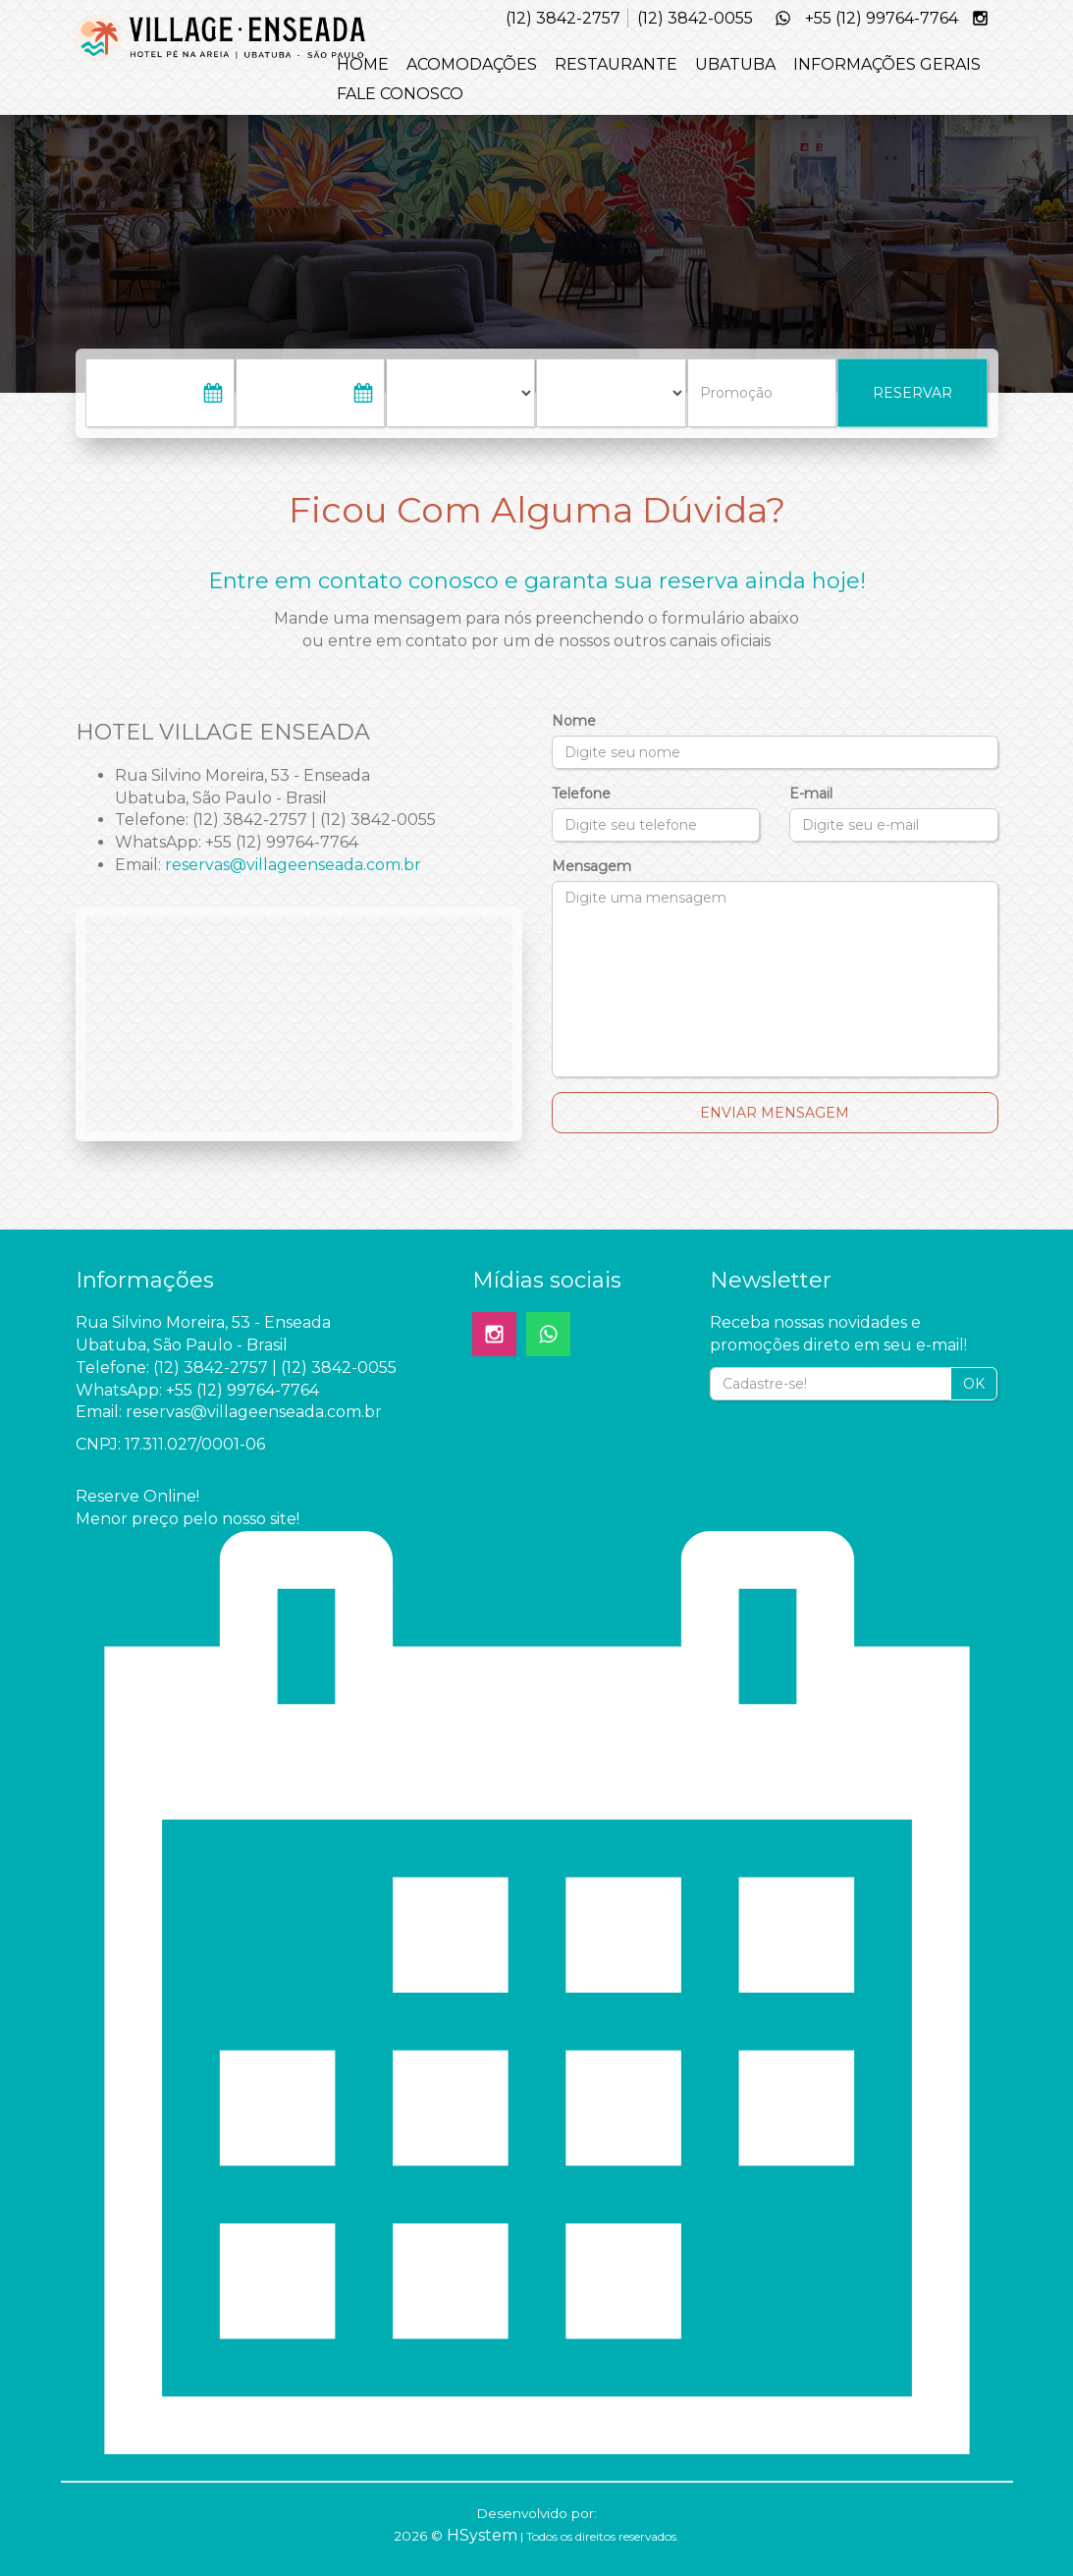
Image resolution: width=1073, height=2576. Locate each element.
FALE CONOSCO (400, 93)
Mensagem (591, 866)
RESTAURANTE (616, 64)
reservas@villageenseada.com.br (293, 864)
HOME (363, 64)
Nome (574, 721)
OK (974, 1384)
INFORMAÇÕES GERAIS (887, 64)
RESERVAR (912, 393)
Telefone (581, 793)
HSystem (482, 2535)
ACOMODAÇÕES (471, 64)
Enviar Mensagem (774, 1113)
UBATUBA (735, 64)
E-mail (810, 793)
